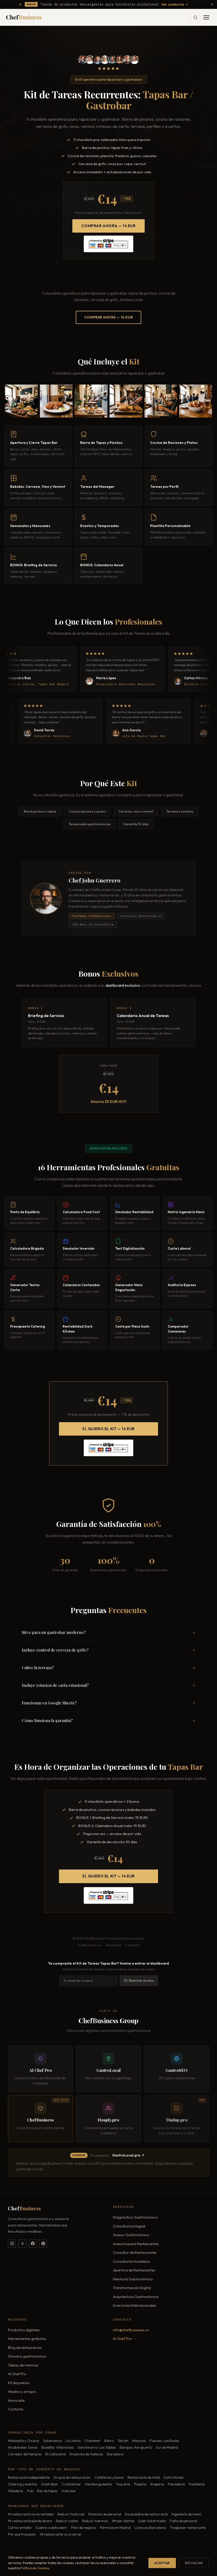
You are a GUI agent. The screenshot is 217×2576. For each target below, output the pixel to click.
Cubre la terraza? (38, 1667)
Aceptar (162, 2563)
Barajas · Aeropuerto (136, 2447)
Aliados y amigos (22, 2391)
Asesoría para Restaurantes (136, 2243)
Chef (24, 17)
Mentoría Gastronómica (133, 2279)
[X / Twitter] (22, 2244)
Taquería (123, 2484)
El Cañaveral (55, 2454)
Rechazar (194, 2563)
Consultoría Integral (129, 2226)
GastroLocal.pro (128, 2160)
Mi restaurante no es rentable (31, 2514)
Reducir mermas (95, 2521)
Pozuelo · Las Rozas (164, 2440)
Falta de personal (183, 2521)
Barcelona (115, 2454)
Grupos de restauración (72, 2477)
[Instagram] (12, 2244)
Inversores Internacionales (134, 2305)
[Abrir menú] (206, 17)
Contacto (132, 1945)
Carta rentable (19, 2527)
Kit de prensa (18, 2382)
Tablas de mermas (23, 2365)
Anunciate (16, 2400)
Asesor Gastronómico (131, 2234)
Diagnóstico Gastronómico (135, 2217)
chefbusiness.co (90, 1945)
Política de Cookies (35, 2568)
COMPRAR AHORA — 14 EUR (108, 225)
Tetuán (122, 2440)
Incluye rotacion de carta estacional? (55, 1685)
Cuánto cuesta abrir (51, 2527)
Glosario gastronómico (27, 2356)
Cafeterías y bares (109, 2477)
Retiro (108, 2440)
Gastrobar (49, 2484)
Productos (113, 1945)
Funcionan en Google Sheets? (49, 1702)
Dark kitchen (174, 2477)
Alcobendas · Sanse (22, 2447)
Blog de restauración (25, 2347)
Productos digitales (24, 2330)
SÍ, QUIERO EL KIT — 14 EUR (108, 1428)
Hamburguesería (98, 2484)
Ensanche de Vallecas (86, 2454)
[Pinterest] (43, 2244)
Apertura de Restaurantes (134, 2270)
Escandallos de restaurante (146, 2514)
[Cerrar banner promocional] (211, 4)
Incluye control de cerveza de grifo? (55, 1650)
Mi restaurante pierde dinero (30, 2521)
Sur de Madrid (167, 2447)
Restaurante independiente (29, 2477)
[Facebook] (33, 2244)
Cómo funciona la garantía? (47, 1720)
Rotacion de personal (104, 2514)
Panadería (176, 2484)
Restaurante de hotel (144, 2477)
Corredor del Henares (24, 2454)
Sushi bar (68, 2491)
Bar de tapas (47, 2491)
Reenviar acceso (139, 1980)
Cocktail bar (71, 2484)
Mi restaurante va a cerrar (60, 2534)
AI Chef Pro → (124, 2338)
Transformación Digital (132, 2287)
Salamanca (52, 2440)
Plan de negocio (83, 2527)
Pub (30, 2491)
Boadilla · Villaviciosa (57, 2447)
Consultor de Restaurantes (135, 2252)
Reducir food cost (70, 2514)
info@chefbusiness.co (131, 2330)
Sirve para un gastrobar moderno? (54, 1632)
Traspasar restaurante (188, 2527)
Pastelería (197, 2484)
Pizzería (140, 2484)
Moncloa (139, 2440)
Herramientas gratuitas (27, 2338)
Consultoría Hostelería (131, 2261)
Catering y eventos (22, 2484)
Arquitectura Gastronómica (135, 2296)
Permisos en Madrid (115, 2527)
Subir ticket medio (152, 2521)
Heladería (15, 2491)
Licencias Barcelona (150, 2527)
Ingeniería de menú (186, 2514)
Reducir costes (67, 2521)
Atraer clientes (123, 2521)
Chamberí (92, 2440)
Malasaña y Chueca (23, 2440)
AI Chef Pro (17, 2373)
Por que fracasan (22, 2534)
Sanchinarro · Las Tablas (97, 2447)
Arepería (157, 2484)
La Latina (73, 2440)
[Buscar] (195, 17)
